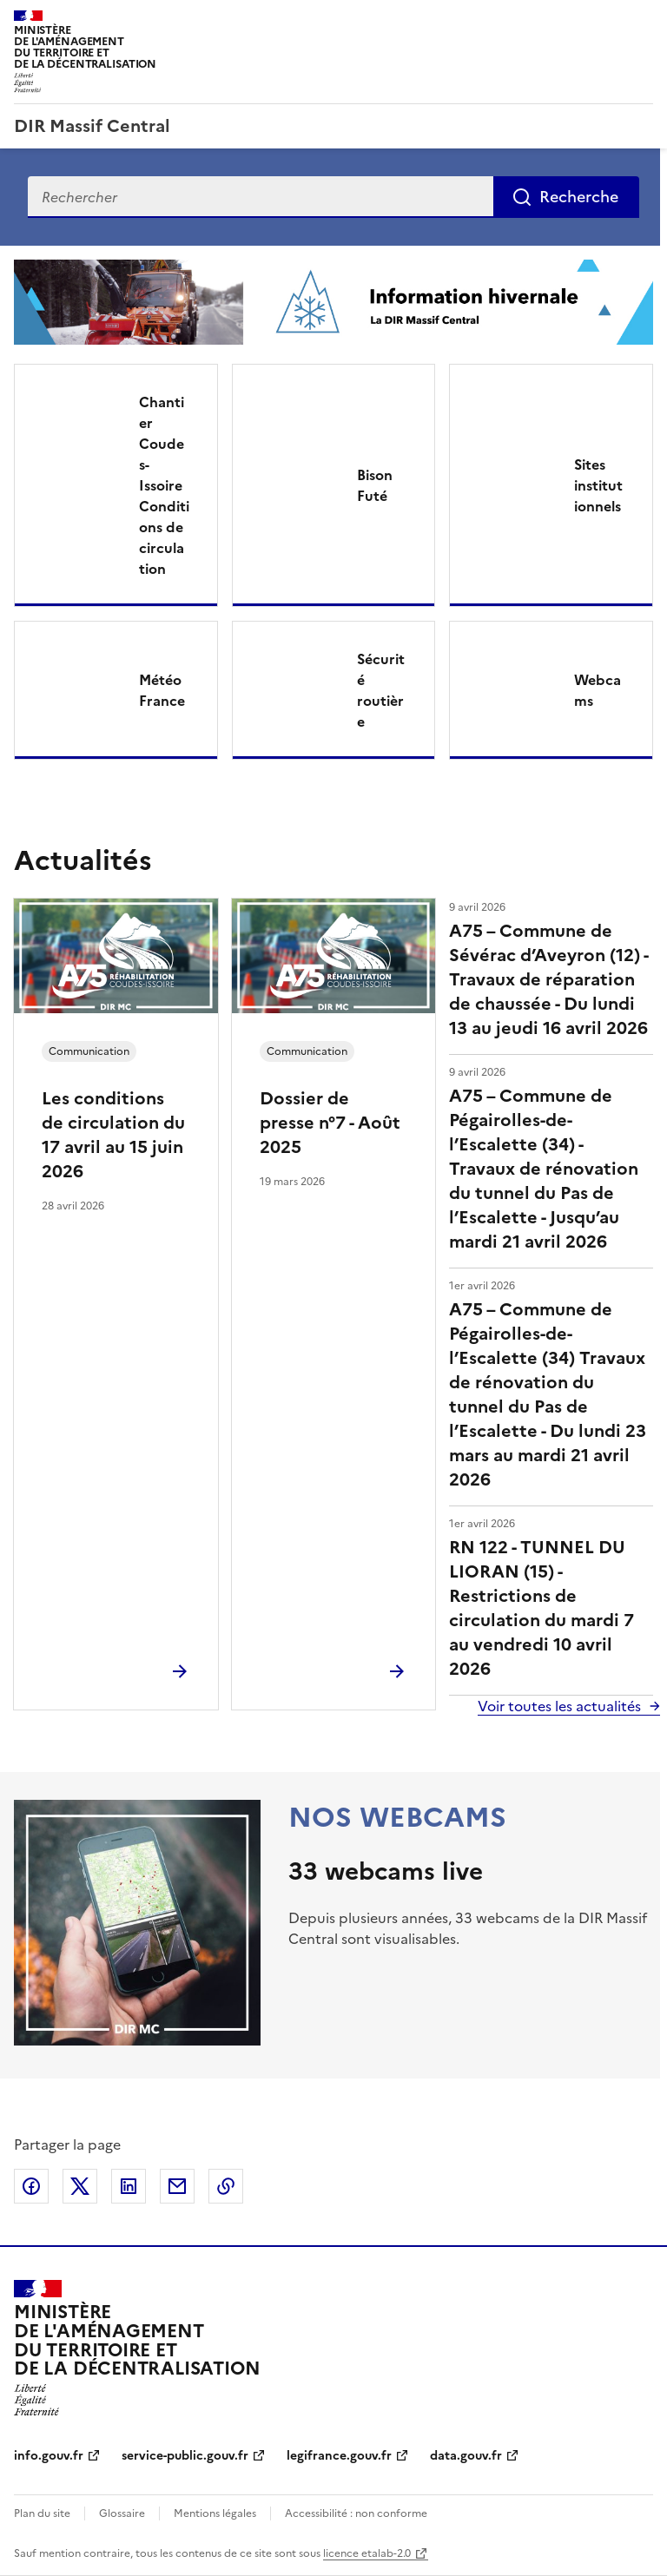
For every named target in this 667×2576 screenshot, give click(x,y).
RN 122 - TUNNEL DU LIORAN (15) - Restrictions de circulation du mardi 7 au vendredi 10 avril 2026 (541, 1608)
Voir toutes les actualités (559, 1706)
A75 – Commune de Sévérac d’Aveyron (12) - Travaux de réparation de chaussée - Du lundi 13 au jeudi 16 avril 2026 (548, 979)
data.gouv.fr (466, 2456)
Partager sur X (80, 2186)
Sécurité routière (381, 690)
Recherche (578, 196)
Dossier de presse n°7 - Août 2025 (330, 1122)
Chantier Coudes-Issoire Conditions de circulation (164, 485)
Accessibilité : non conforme (356, 2513)
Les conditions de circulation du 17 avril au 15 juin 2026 (113, 1134)
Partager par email (177, 2186)
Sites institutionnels (598, 485)
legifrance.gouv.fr (339, 2456)
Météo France (162, 690)
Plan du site (42, 2513)
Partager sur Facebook (31, 2186)
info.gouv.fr (48, 2456)
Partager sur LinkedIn (128, 2186)
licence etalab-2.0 (367, 2553)
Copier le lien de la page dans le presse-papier (225, 2186)
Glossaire (122, 2513)
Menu (642, 20)
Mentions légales (215, 2513)
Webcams (597, 690)
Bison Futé (375, 485)
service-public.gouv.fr (185, 2456)
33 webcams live (385, 1871)
